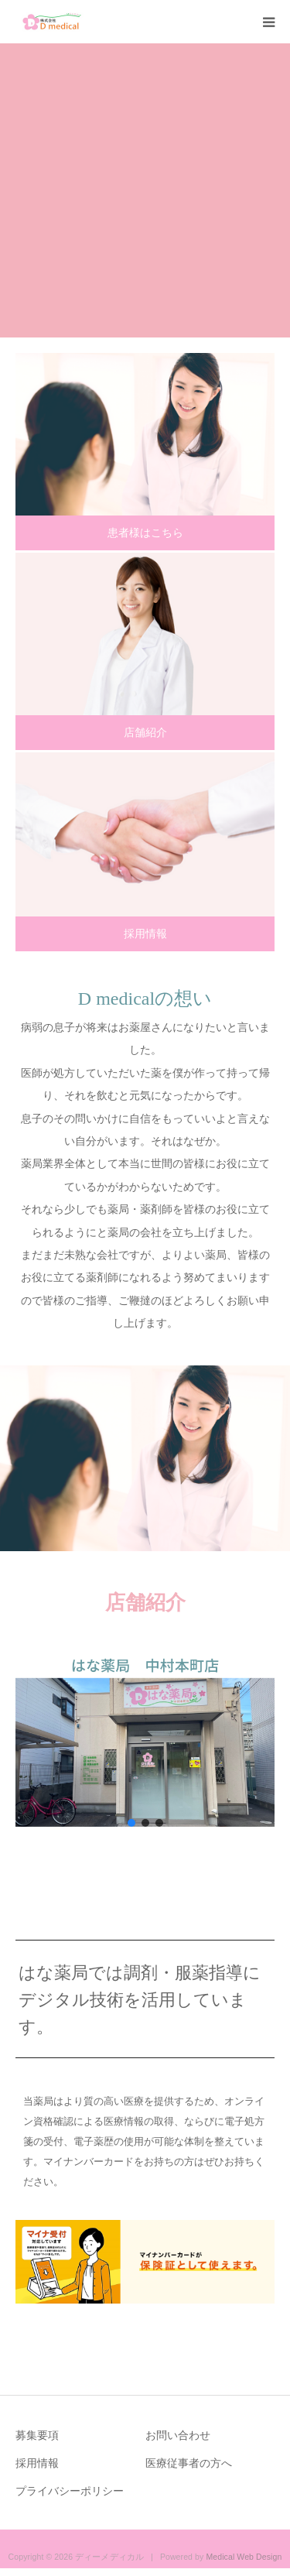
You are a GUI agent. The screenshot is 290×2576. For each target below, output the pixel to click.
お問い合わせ (177, 2435)
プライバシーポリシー (69, 2491)
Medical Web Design (243, 2556)
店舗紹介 (145, 732)
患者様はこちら (145, 532)
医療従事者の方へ (188, 2463)
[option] (145, 190)
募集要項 (37, 2435)
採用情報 (145, 933)
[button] (145, 1740)
